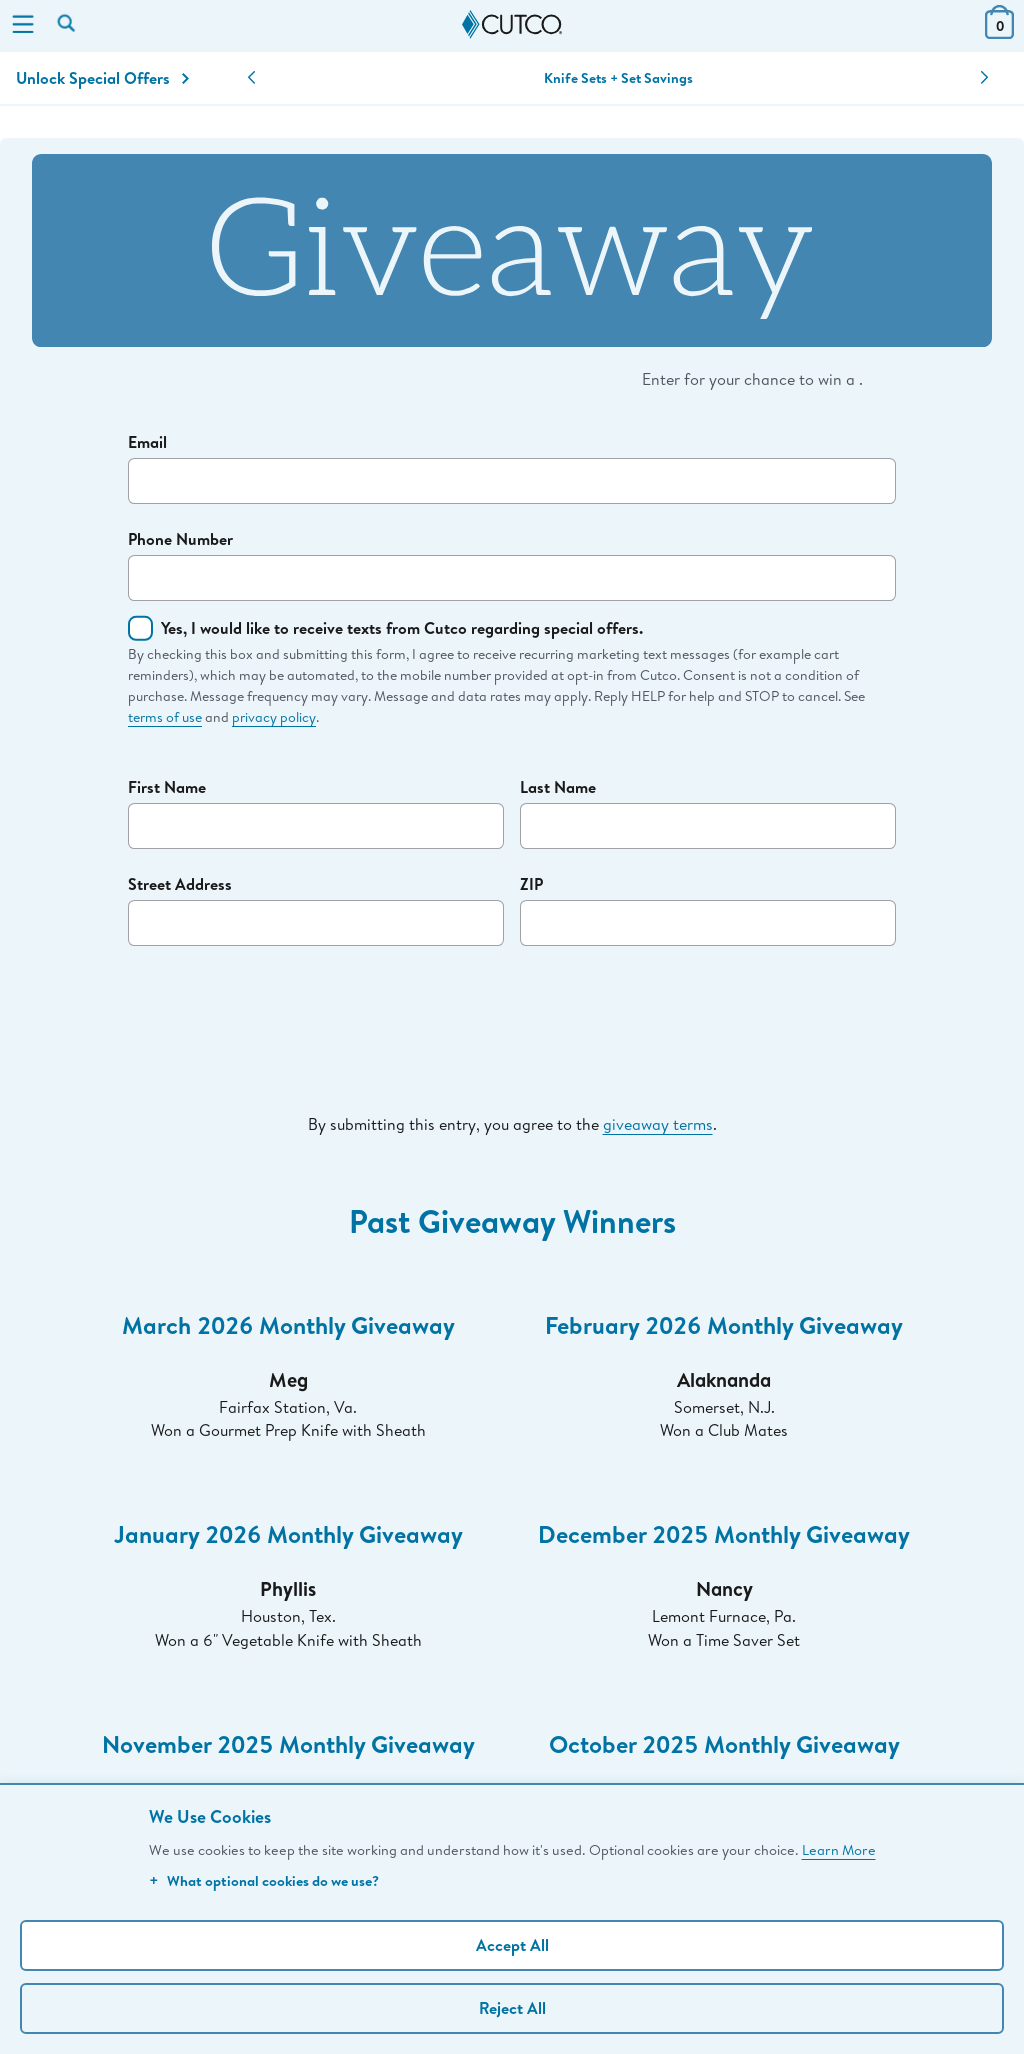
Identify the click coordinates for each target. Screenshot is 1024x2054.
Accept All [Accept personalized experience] (512, 1945)
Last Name (558, 787)
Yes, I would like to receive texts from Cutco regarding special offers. (402, 628)
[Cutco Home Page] (512, 25)
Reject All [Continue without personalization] (512, 2008)
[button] (251, 78)
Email (147, 442)
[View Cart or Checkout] (999, 32)
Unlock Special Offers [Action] (102, 78)
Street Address (180, 884)
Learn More (839, 1849)
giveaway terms (658, 1123)
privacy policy (274, 717)
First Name (167, 787)
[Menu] (23, 26)
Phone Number (180, 539)
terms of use (165, 717)
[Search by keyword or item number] (68, 25)
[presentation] (512, 1009)
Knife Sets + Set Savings (618, 78)
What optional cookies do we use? (264, 1880)
